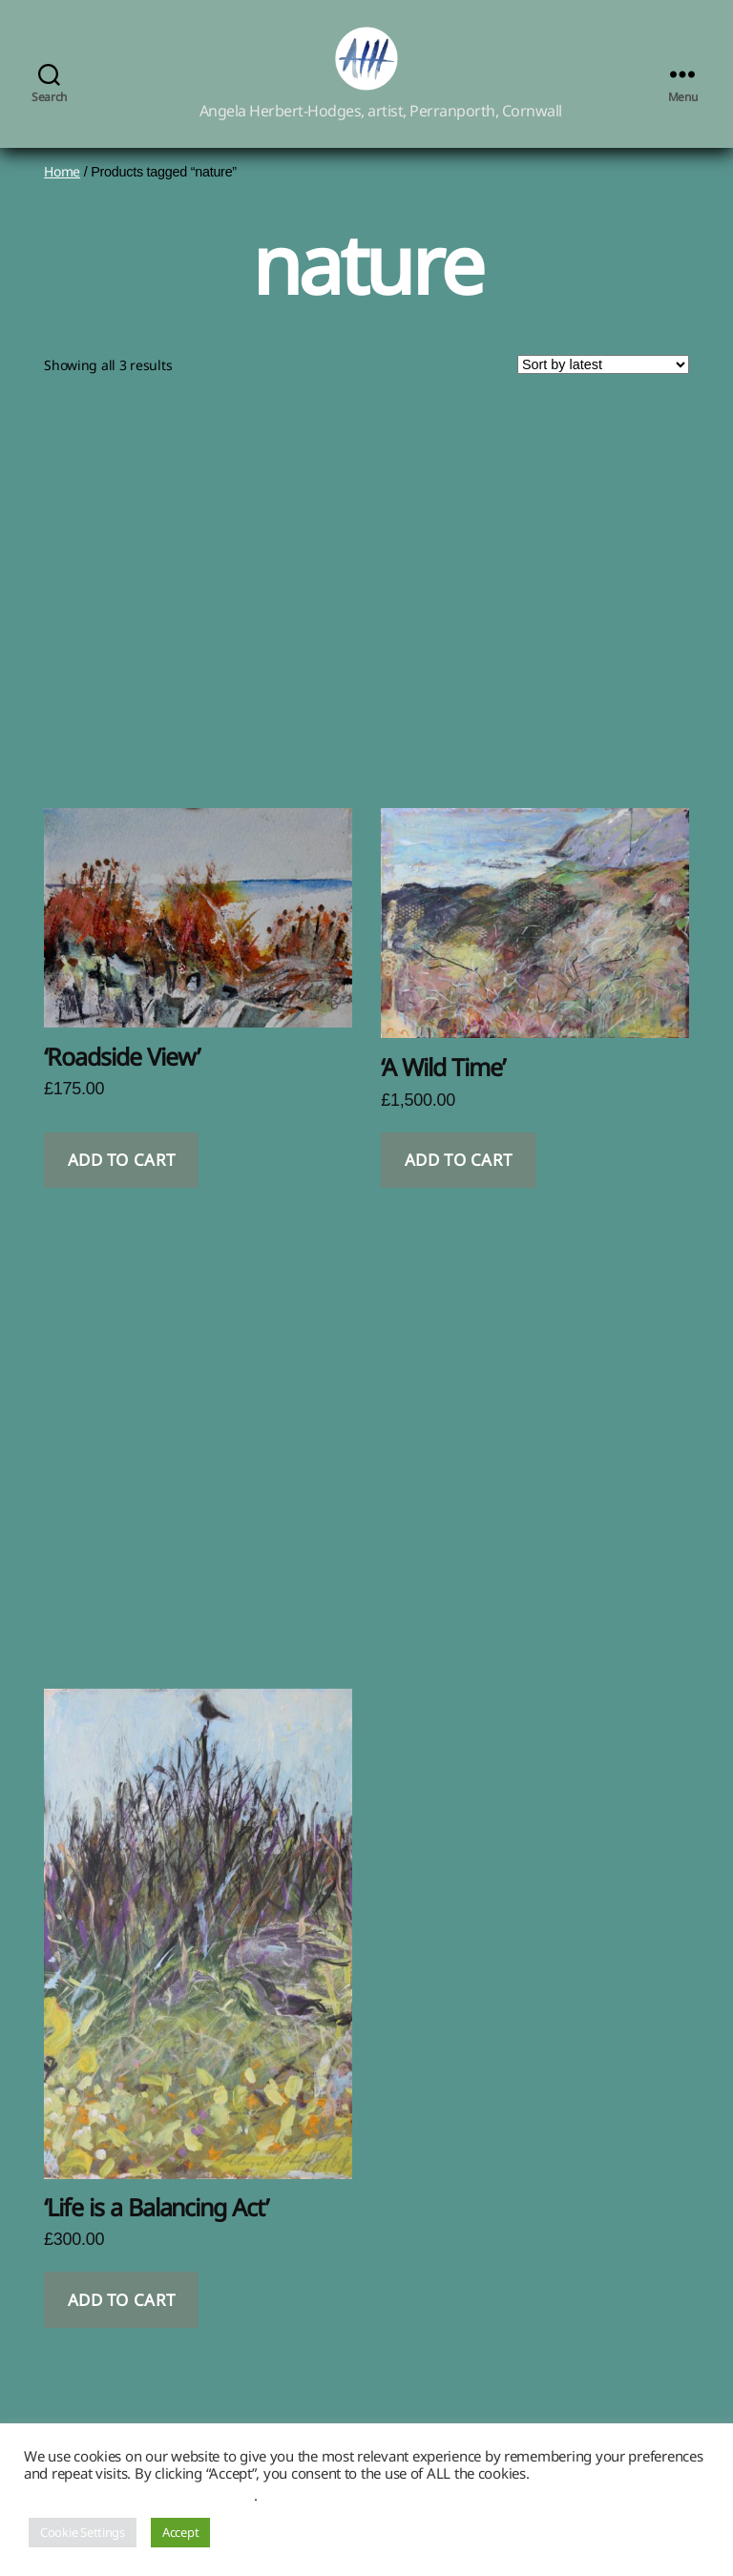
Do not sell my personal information (139, 2494)
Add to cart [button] (122, 1183)
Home (62, 193)
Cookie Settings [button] (82, 2532)
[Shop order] (603, 387)
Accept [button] (180, 2532)
